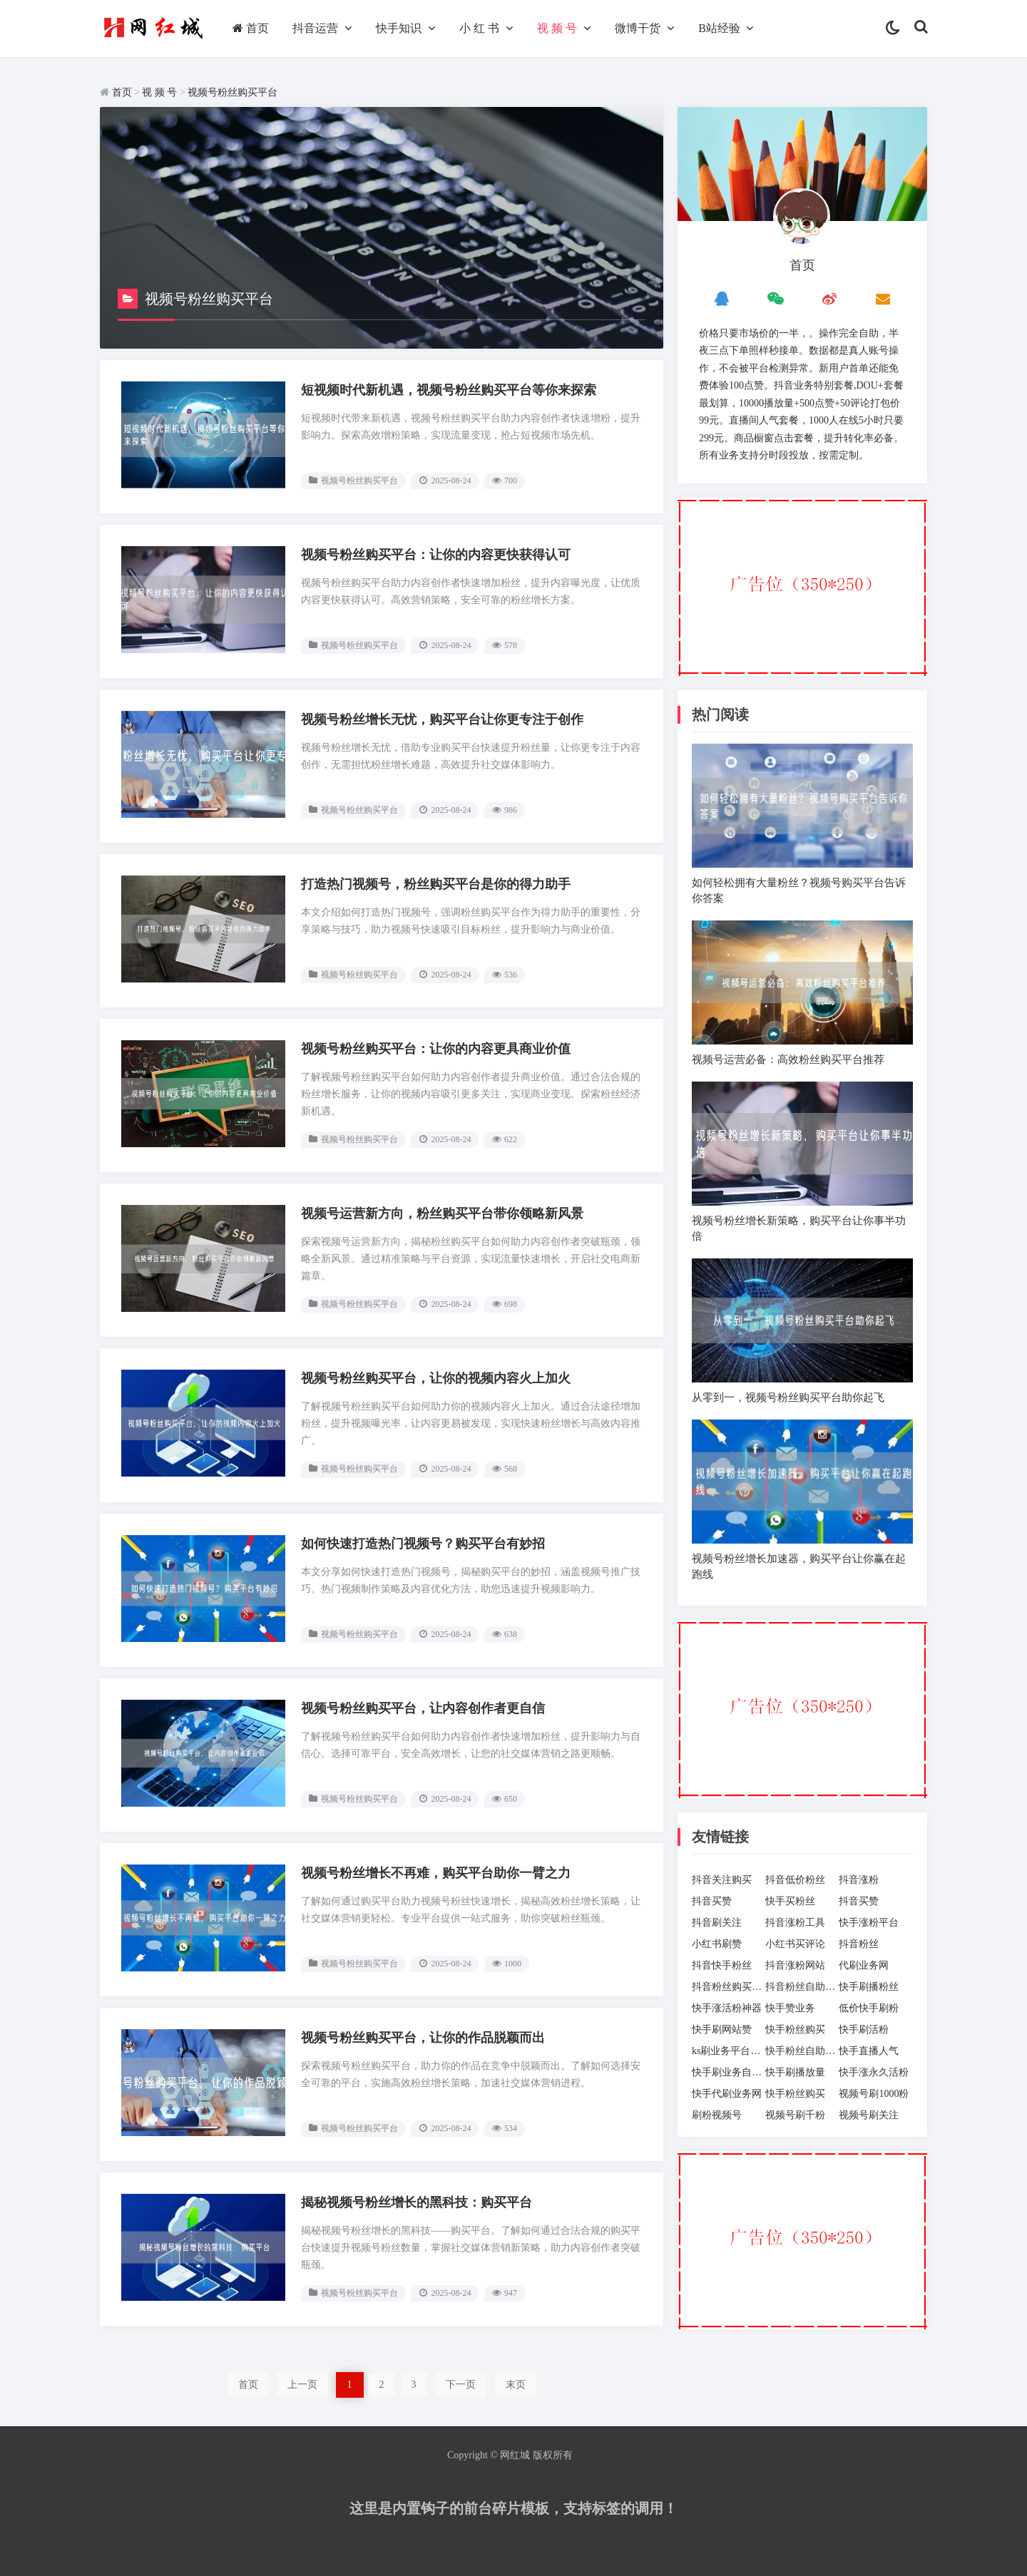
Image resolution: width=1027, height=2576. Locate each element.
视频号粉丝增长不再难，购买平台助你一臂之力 (436, 1873)
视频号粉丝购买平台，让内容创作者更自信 (423, 1708)
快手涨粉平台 (869, 1922)
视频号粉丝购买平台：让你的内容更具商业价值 (436, 1049)
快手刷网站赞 (722, 2029)
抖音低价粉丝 (795, 1879)
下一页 (461, 2384)
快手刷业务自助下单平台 (728, 2072)
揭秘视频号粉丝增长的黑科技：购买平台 (416, 2202)
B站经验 (719, 28)
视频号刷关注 (869, 2115)
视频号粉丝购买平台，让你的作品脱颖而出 (423, 2038)
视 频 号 (557, 28)
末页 (516, 2384)
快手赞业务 (790, 2008)
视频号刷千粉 (795, 2115)
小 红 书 (479, 28)
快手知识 (398, 28)
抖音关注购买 (722, 1879)
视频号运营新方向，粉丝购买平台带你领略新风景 (442, 1213)
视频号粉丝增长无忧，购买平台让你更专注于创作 (442, 719)
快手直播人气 (869, 2051)
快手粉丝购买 (795, 2029)
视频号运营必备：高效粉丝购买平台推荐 (788, 1059)
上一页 (302, 2384)
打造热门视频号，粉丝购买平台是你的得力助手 (436, 884)
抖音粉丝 (859, 1944)
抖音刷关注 (717, 1922)
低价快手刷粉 (869, 2008)
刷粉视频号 (717, 2115)
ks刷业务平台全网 (728, 2051)
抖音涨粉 (859, 1879)
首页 (251, 28)
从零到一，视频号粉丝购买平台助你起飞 (788, 1397)
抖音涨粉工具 (795, 1922)
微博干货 (637, 28)
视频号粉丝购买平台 (232, 92)
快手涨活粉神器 (727, 2008)
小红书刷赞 (717, 1944)
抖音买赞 (712, 1901)
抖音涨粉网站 (795, 1965)
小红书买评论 (795, 1944)
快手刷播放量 (795, 2072)
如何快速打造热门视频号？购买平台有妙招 (423, 1543)
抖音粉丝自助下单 (802, 1986)
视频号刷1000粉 (874, 2093)
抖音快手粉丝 (722, 1965)
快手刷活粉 (864, 2029)
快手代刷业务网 (727, 2093)
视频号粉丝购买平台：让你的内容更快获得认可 (436, 555)
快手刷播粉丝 (869, 1986)
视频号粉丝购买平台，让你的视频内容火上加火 (436, 1378)
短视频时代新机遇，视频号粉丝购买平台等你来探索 (448, 390)
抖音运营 (315, 28)
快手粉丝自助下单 (802, 2051)
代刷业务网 (864, 1965)
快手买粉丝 (790, 1901)
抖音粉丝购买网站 (728, 1986)
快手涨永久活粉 (874, 2072)
